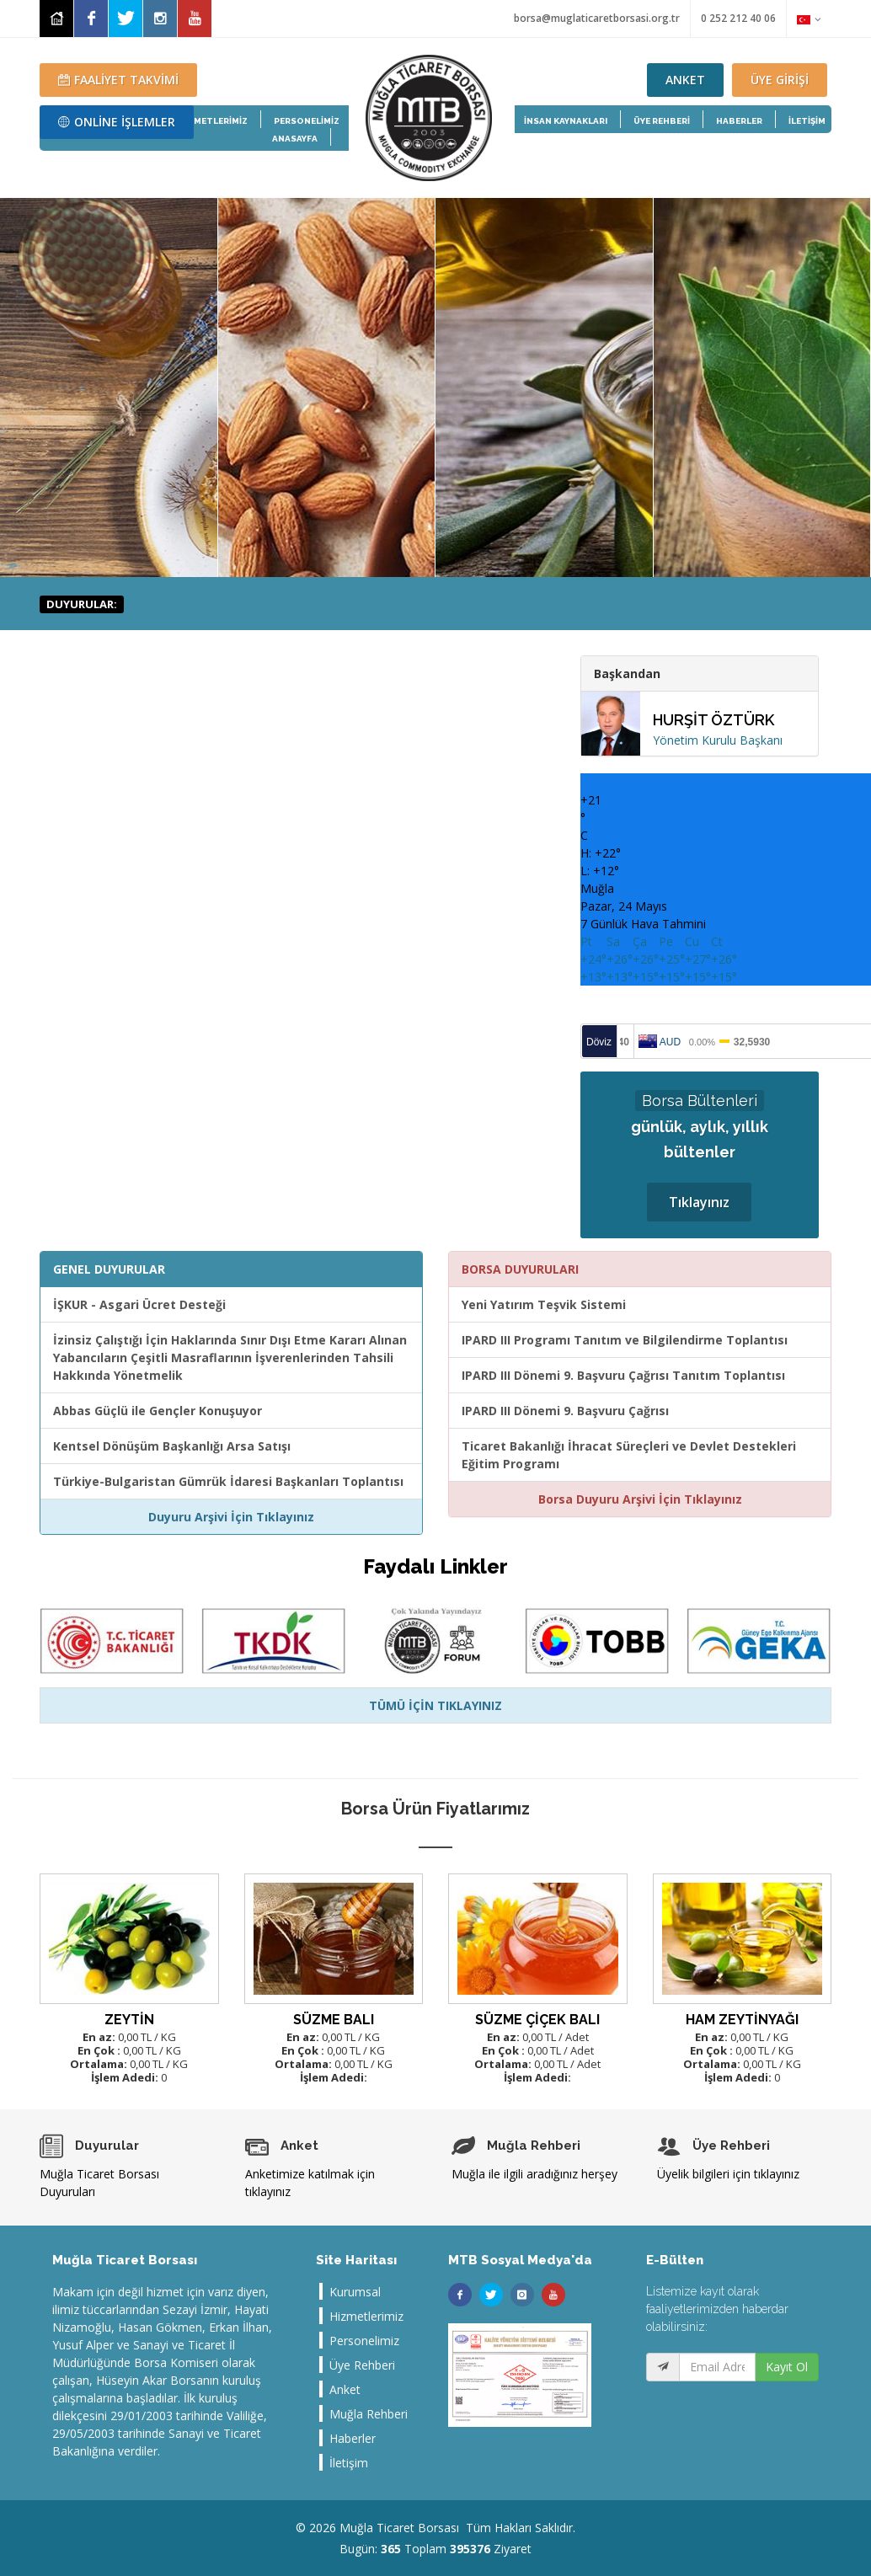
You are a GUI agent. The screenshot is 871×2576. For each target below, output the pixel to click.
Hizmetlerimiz (366, 2316)
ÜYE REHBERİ (661, 121)
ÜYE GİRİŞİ (780, 80)
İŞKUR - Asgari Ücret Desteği (139, 1304)
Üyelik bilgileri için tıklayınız (728, 2174)
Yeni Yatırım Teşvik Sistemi (544, 1304)
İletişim (348, 2463)
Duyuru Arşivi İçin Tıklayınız (231, 1517)
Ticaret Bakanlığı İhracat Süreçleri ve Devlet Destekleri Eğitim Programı (629, 1455)
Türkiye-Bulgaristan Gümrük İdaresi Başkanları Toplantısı (228, 1481)
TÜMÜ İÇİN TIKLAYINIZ (435, 1705)
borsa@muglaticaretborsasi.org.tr (597, 18)
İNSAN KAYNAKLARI (565, 121)
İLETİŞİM (807, 121)
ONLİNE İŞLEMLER (116, 122)
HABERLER (739, 121)
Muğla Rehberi (368, 2414)
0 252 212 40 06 (738, 18)
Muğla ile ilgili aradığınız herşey (534, 2174)
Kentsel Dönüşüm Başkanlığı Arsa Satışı (172, 1446)
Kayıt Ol (787, 2367)
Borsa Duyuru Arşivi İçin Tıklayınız (640, 1499)
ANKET (685, 80)
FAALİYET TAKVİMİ (118, 80)
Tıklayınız (699, 1202)
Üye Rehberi (362, 2365)
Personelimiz (364, 2341)
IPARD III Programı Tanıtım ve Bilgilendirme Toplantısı (625, 1340)
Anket (345, 2389)
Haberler (352, 2438)
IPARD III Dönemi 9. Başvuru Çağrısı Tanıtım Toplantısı (623, 1375)
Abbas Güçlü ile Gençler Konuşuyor (157, 1411)
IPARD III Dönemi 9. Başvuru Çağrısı (565, 1411)
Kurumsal (355, 2292)
